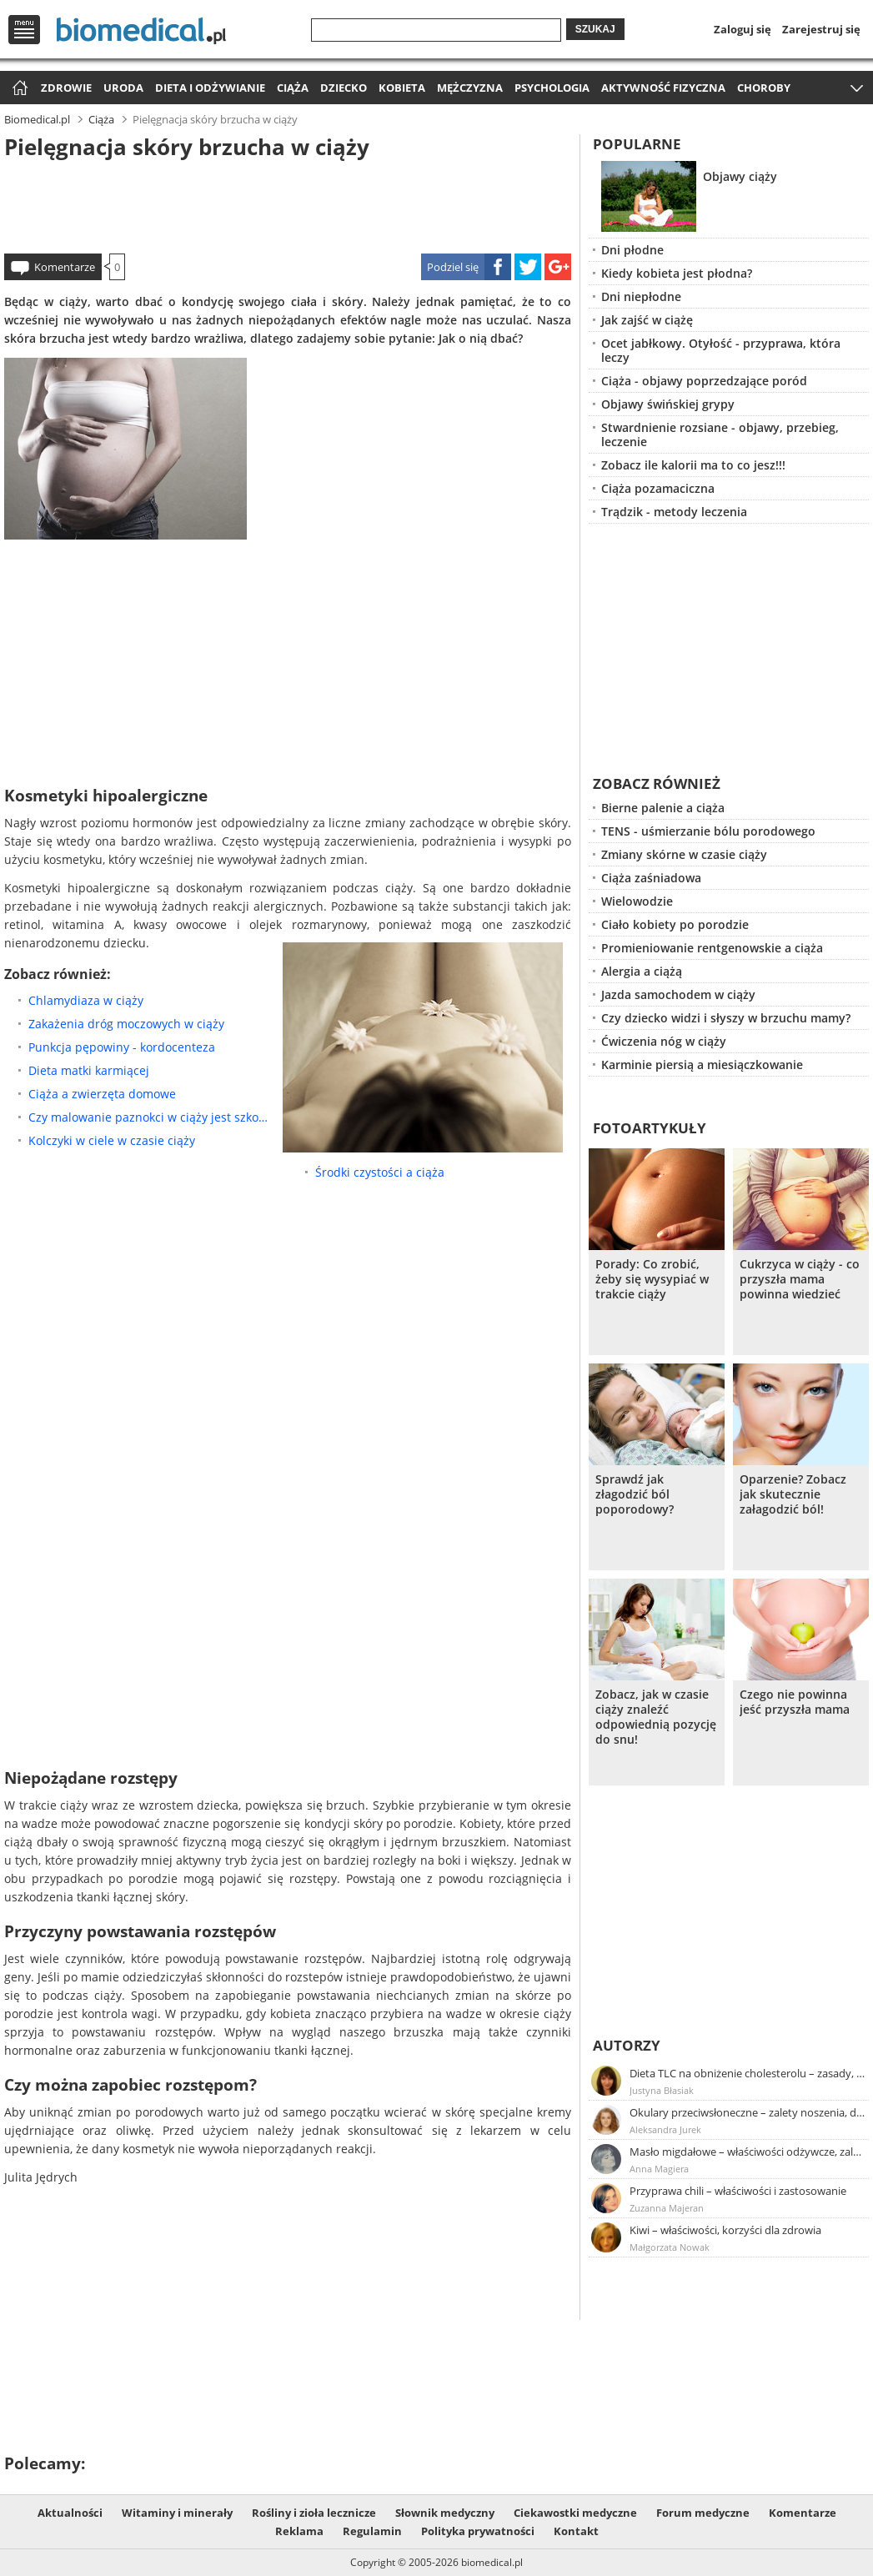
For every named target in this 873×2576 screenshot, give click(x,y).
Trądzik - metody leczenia (674, 512)
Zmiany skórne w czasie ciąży (684, 854)
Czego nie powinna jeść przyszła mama (795, 1702)
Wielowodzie (637, 901)
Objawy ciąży (740, 176)
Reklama (299, 2530)
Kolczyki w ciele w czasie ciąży (111, 1140)
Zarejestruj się (821, 29)
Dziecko (343, 87)
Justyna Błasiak (662, 2090)
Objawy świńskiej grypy (668, 404)
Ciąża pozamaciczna (658, 488)
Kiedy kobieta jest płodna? (676, 273)
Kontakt (576, 2530)
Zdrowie (66, 87)
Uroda (123, 87)
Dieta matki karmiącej (88, 1070)
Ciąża (293, 87)
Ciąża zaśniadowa (651, 878)
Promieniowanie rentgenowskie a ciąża (712, 948)
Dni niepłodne (641, 296)
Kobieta (402, 87)
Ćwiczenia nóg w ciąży (663, 1041)
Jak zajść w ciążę (647, 320)
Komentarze (64, 266)
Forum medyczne (703, 2512)
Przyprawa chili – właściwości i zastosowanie (738, 2190)
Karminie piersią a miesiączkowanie (702, 1064)
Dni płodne (632, 250)
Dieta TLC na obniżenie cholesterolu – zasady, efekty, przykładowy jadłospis (748, 2073)
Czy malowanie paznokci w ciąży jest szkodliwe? (151, 1117)
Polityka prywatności (477, 2530)
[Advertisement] (287, 203)
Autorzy (626, 2045)
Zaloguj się (742, 29)
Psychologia (552, 87)
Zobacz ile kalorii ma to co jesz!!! (693, 465)
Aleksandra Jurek (665, 2129)
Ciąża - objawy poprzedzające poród (704, 381)
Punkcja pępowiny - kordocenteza (121, 1047)
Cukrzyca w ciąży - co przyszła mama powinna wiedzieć (800, 1279)
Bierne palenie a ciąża (663, 808)
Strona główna (18, 89)
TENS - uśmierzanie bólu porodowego (708, 831)
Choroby (763, 87)
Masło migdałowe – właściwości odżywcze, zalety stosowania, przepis (748, 2151)
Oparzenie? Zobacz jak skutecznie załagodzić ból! (793, 1494)
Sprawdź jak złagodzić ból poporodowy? (634, 1494)
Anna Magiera (659, 2168)
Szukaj (595, 29)
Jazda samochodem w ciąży (678, 994)
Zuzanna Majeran (667, 2208)
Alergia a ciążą (641, 971)
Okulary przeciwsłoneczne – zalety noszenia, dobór (748, 2112)
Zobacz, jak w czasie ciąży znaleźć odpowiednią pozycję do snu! (655, 1717)
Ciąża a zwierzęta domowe (102, 1094)
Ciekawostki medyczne (575, 2512)
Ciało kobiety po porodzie (675, 924)
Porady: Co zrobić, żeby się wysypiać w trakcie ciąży (652, 1279)
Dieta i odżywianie (210, 87)
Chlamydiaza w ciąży (85, 1000)
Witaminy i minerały (177, 2512)
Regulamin (372, 2530)
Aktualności (70, 2512)
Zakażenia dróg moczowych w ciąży (126, 1024)
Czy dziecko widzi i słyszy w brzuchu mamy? (725, 1018)
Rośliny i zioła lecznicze (314, 2512)
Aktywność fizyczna (663, 87)
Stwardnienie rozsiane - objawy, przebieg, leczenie (720, 434)
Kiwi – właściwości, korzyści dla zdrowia (725, 2229)
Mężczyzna (470, 87)
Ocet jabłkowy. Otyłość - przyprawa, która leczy (720, 350)
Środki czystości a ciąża (379, 1172)
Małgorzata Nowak (670, 2247)
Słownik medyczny (444, 2512)
